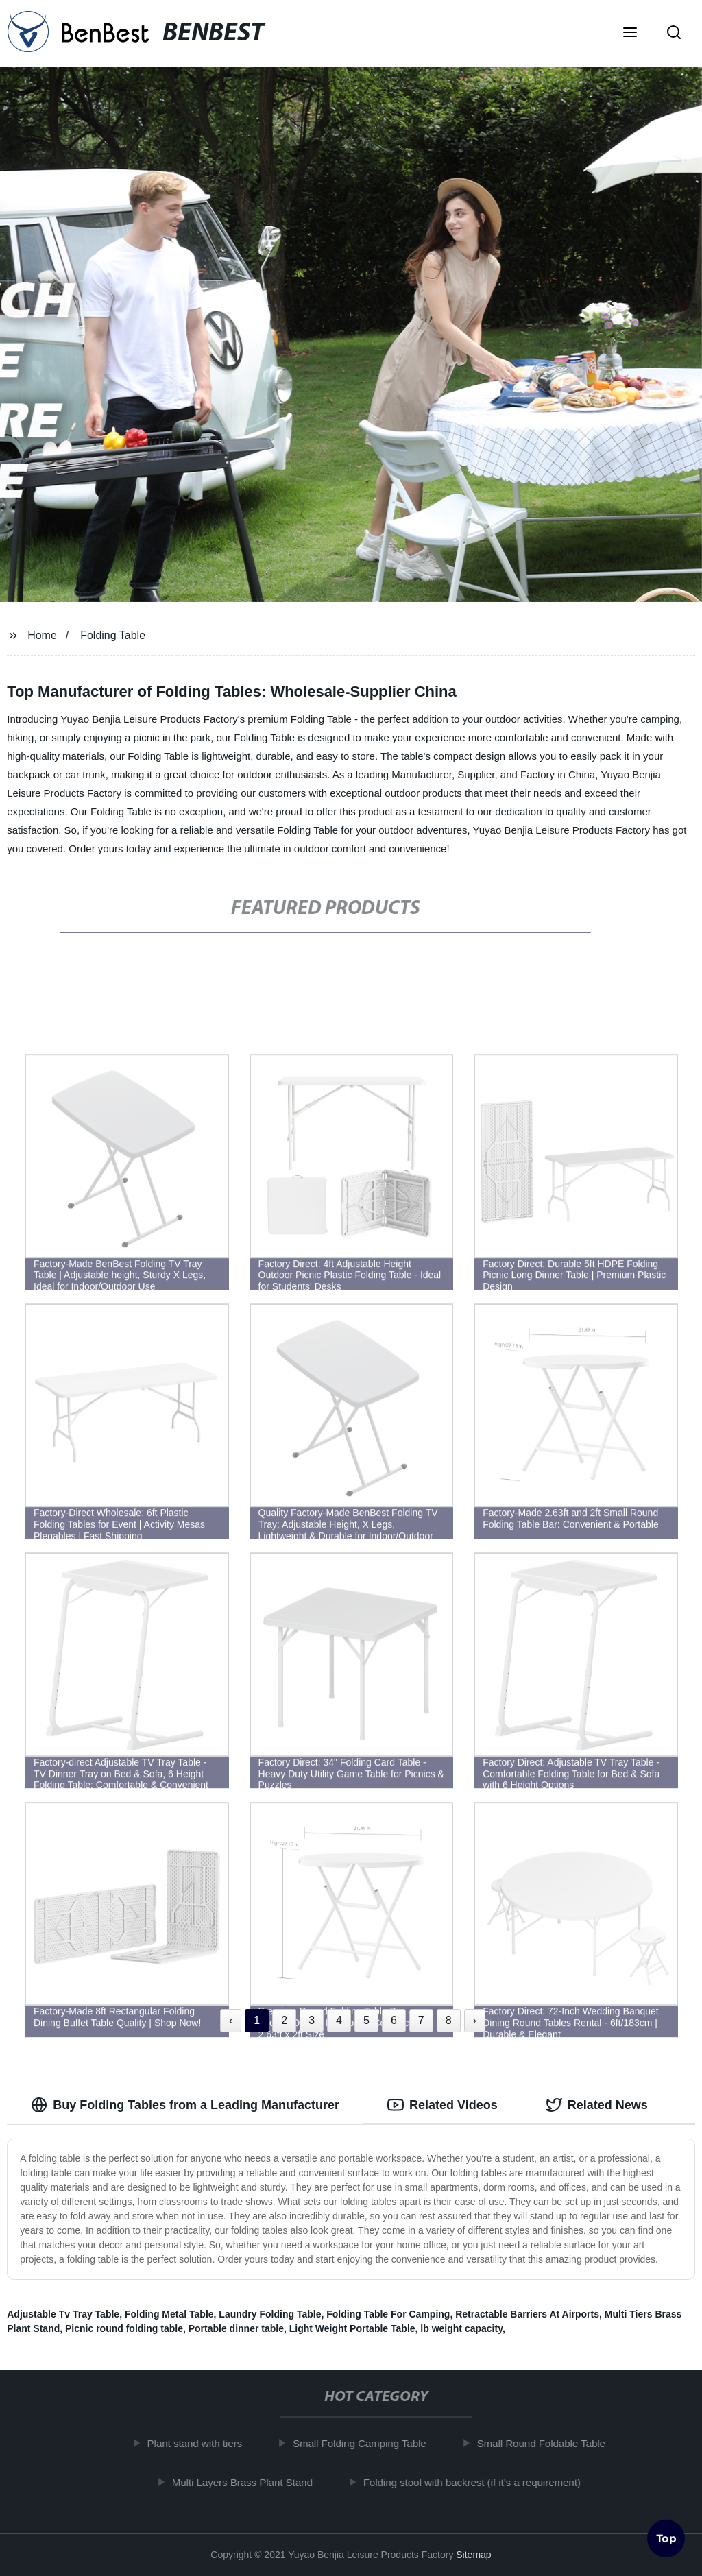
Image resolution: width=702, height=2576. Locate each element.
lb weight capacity (461, 2328)
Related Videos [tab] (442, 2105)
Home (42, 635)
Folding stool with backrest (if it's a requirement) (479, 2482)
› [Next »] (474, 2020)
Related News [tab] (597, 2105)
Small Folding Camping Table (367, 2443)
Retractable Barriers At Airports (527, 2314)
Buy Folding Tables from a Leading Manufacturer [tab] (185, 2105)
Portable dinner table (236, 2328)
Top (666, 2539)
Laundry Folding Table (270, 2314)
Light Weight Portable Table (352, 2328)
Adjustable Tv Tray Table (63, 2314)
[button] (630, 33)
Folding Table (112, 635)
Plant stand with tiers (201, 2443)
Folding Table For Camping (388, 2314)
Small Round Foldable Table (548, 2443)
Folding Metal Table (169, 2314)
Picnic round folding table (124, 2328)
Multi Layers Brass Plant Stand (250, 2482)
